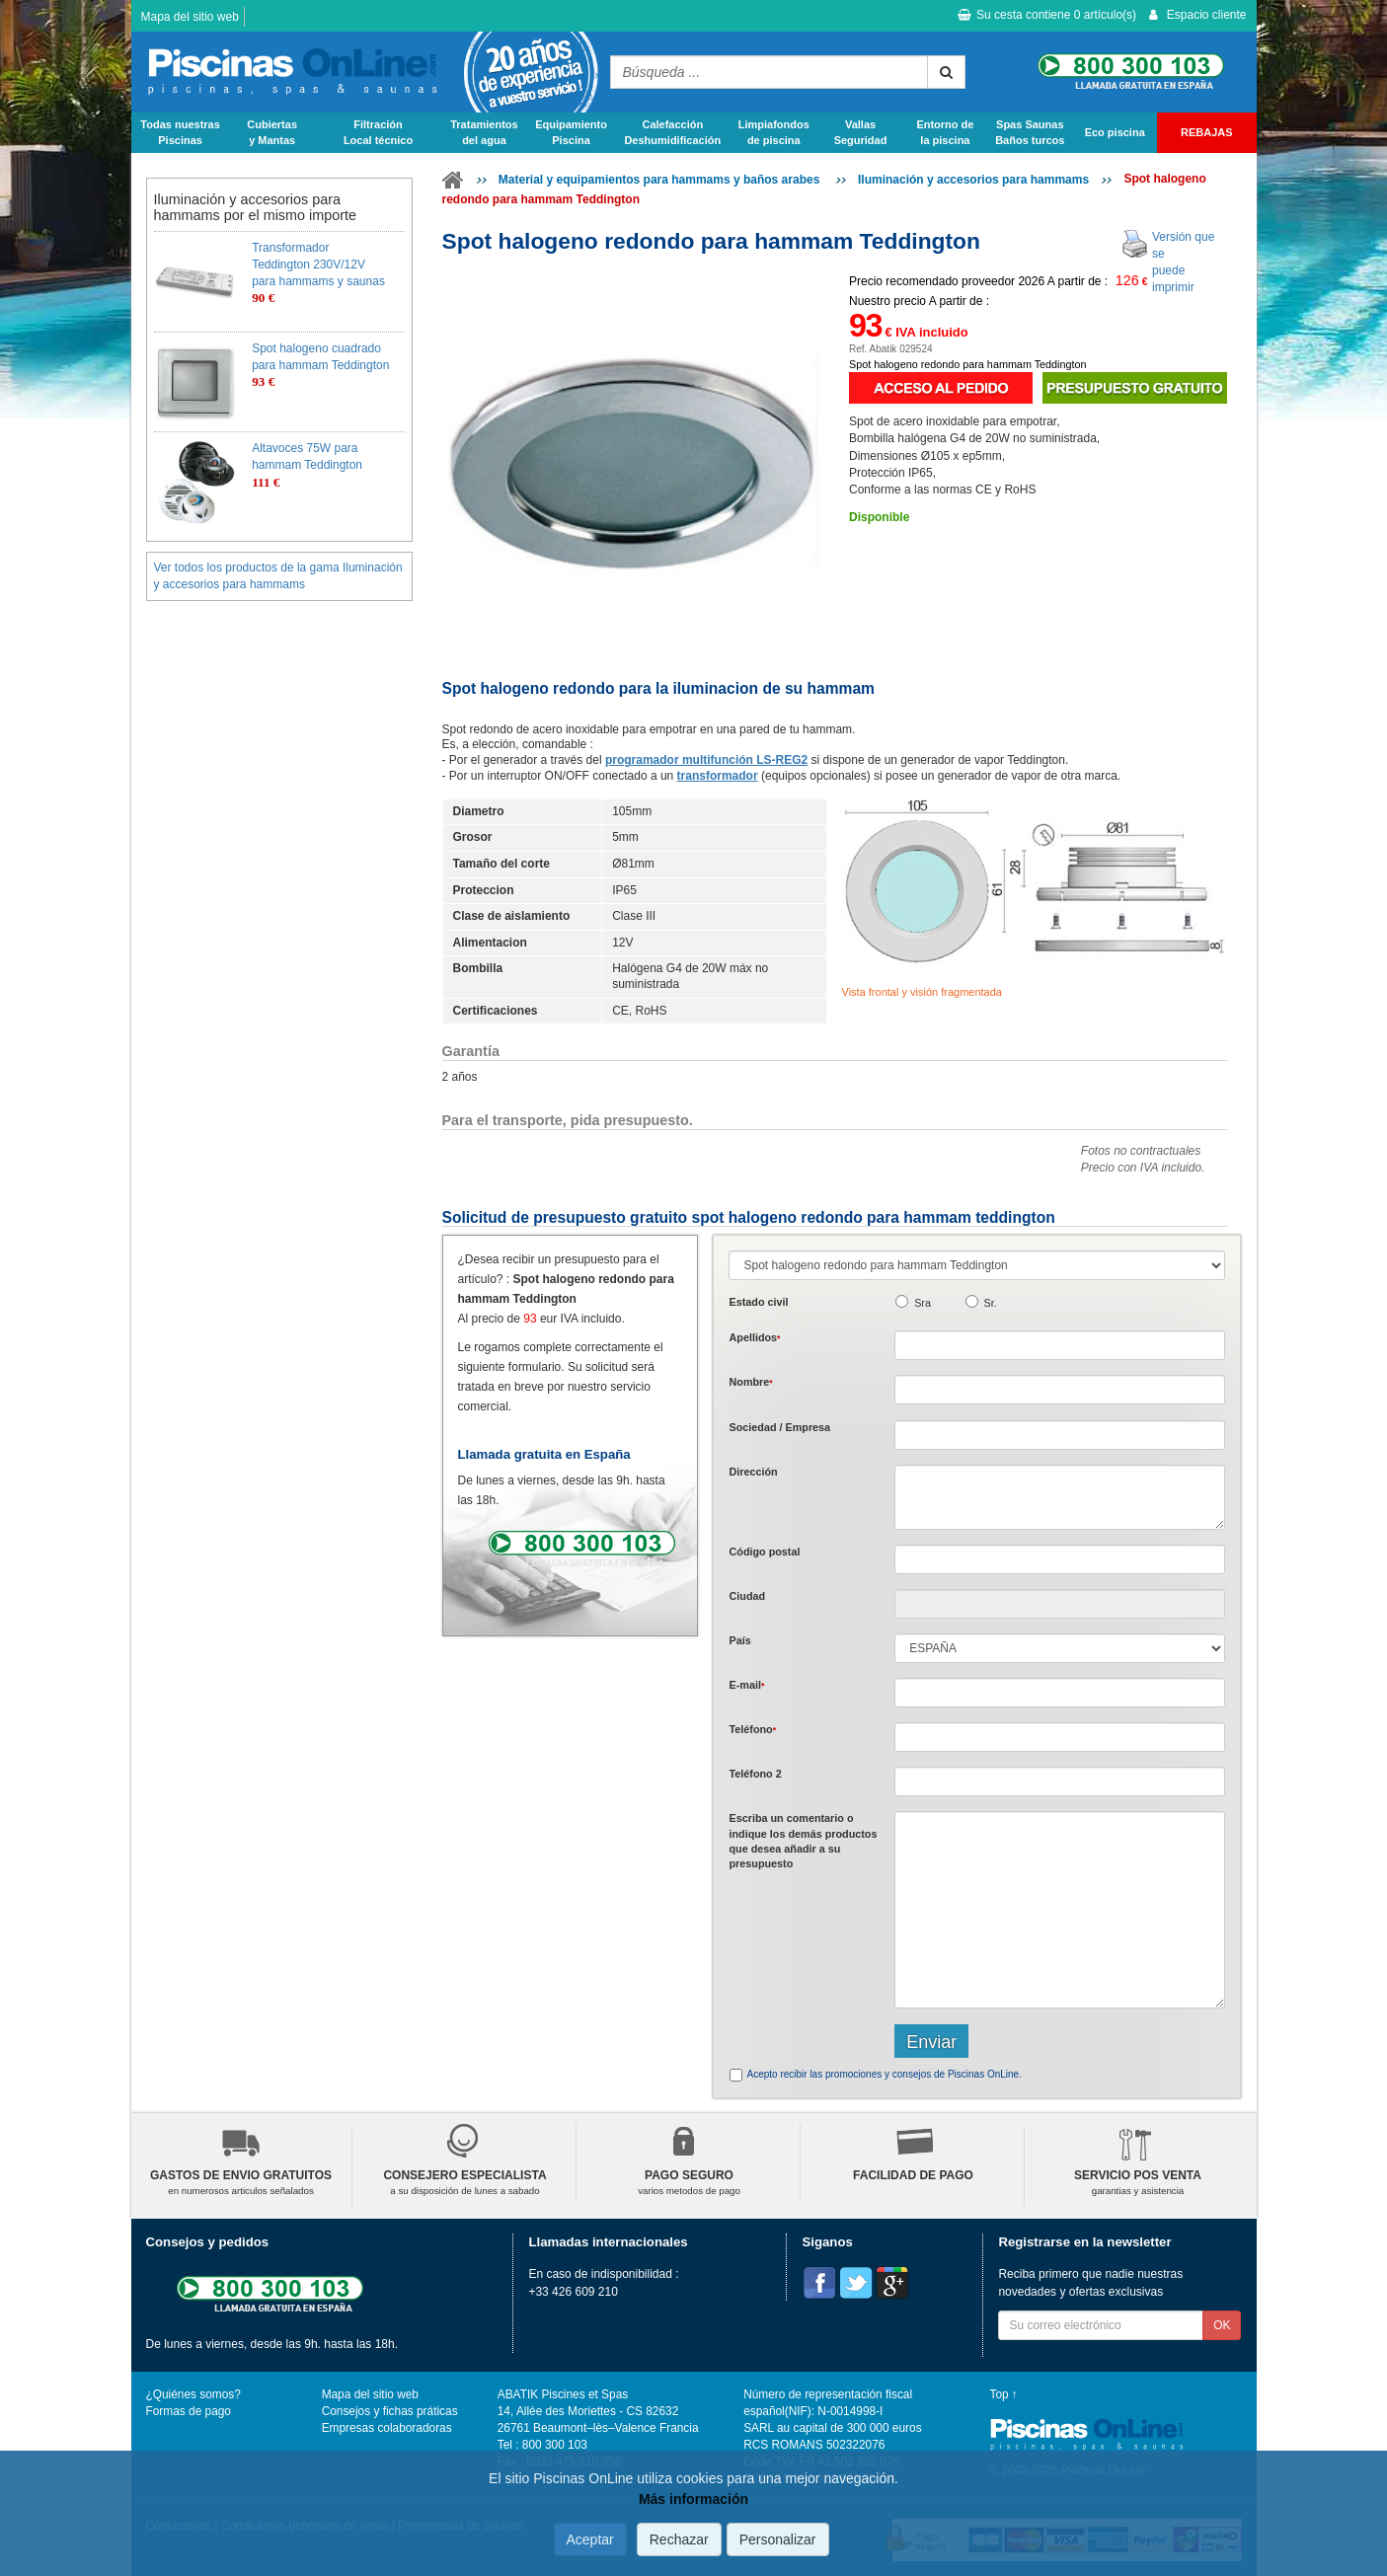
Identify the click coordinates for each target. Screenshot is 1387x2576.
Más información (693, 2499)
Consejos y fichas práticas (390, 2411)
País (739, 1640)
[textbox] (1059, 1559)
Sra (922, 1303)
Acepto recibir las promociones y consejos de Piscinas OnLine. (883, 2074)
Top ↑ (1004, 2394)
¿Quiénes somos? (193, 2394)
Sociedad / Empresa (779, 1427)
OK (1221, 2325)
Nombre (750, 1382)
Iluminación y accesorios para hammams (973, 180)
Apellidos (754, 1337)
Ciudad (747, 1596)
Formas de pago (188, 2411)
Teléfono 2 (755, 1774)
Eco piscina (1115, 132)
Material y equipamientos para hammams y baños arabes (661, 180)
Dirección (753, 1471)
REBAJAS (1207, 132)
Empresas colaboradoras (387, 2428)
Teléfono (752, 1729)
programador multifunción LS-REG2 (706, 760)
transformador (717, 776)
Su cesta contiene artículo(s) (1047, 15)
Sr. (990, 1303)
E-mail (746, 1685)
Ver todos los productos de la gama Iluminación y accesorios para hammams (278, 576)
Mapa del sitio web (190, 17)
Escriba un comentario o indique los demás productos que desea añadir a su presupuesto (803, 1840)
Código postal (764, 1551)
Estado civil (758, 1302)
